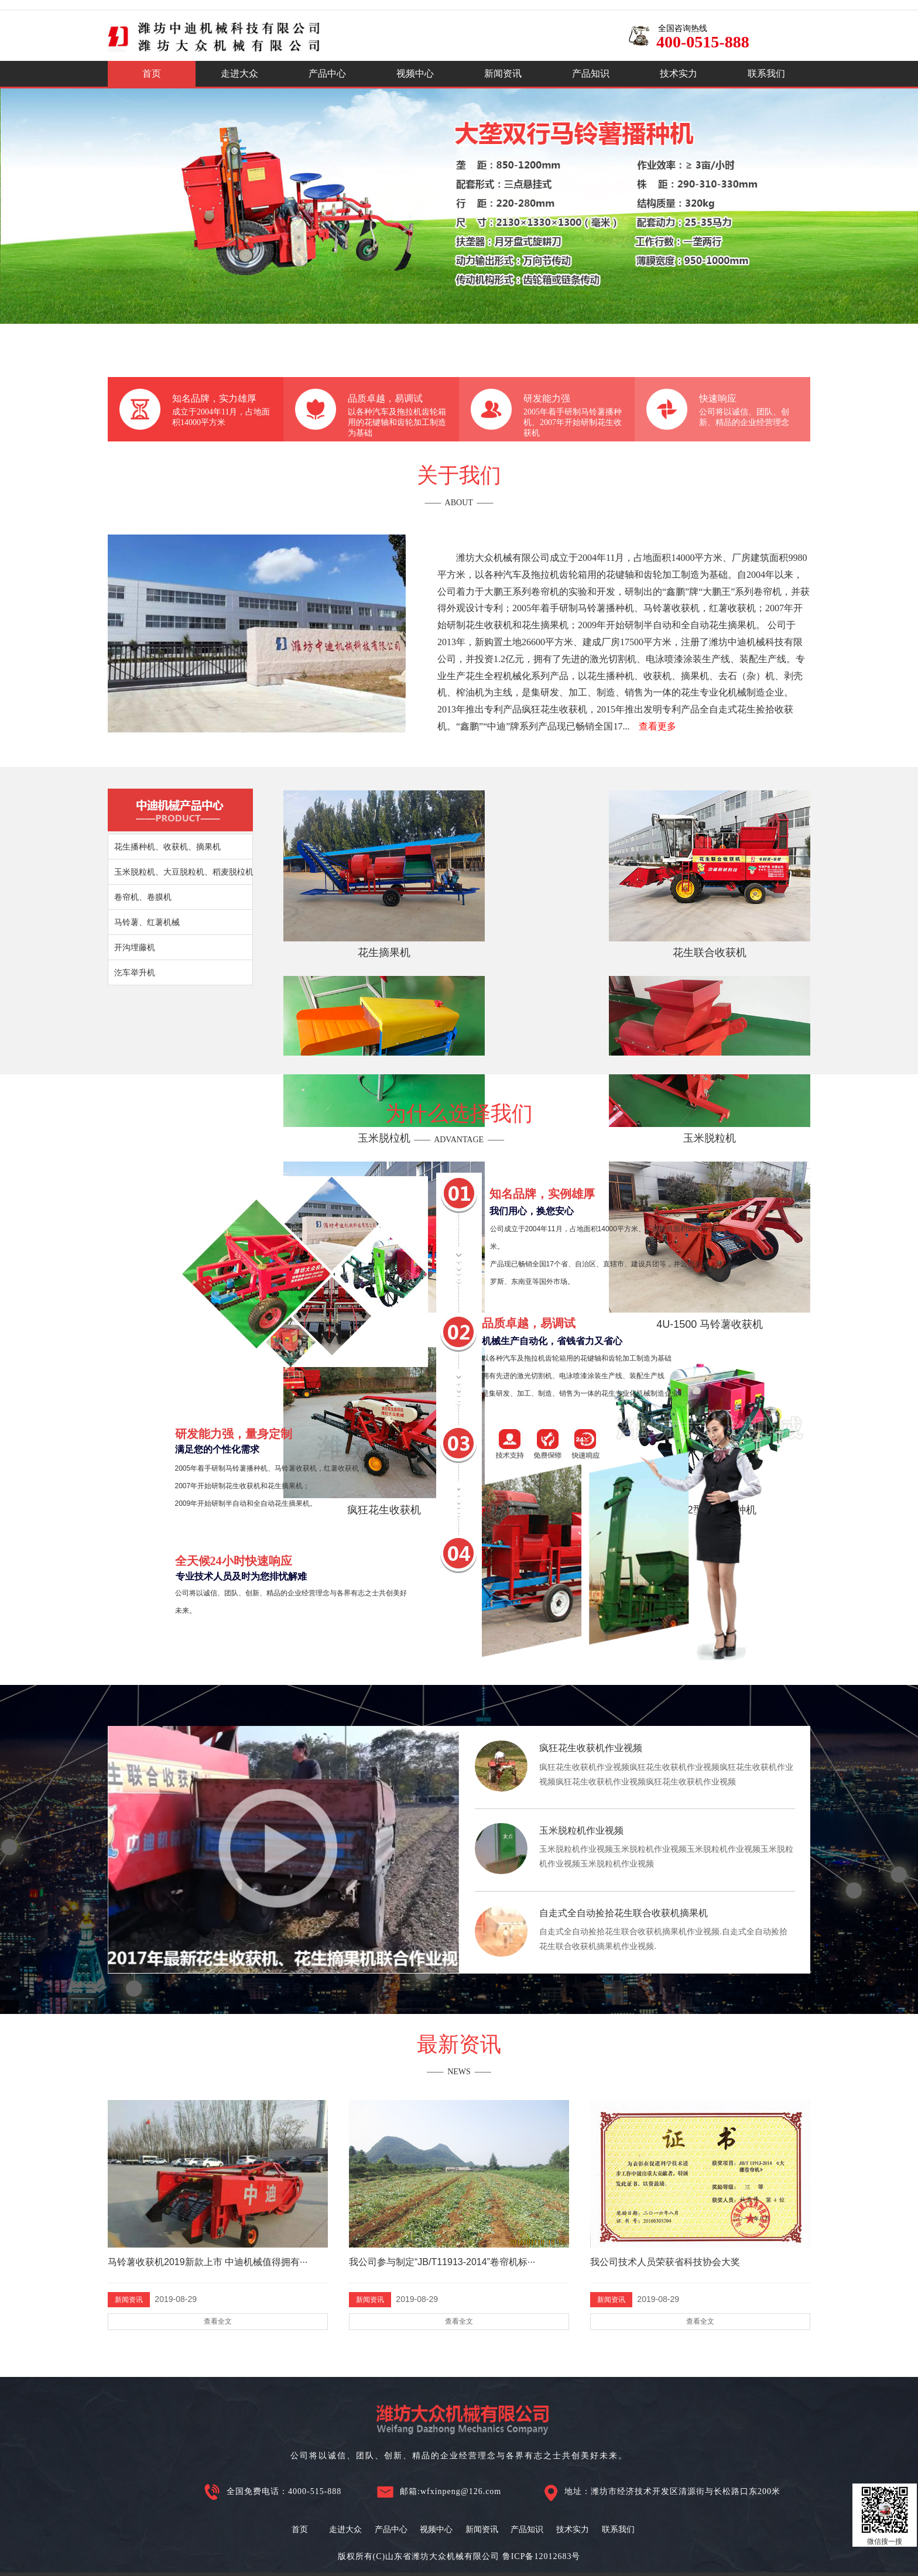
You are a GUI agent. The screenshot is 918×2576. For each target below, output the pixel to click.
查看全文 (218, 2321)
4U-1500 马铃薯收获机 (479, 1023)
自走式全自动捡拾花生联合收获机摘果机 (623, 1913)
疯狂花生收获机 (614, 1023)
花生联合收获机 (479, 896)
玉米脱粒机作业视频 (581, 1830)
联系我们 (766, 73)
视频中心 (415, 73)
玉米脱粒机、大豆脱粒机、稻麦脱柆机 (184, 871)
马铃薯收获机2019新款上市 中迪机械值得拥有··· (207, 2262)
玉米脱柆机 (614, 896)
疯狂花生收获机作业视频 (590, 1748)
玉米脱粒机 (748, 896)
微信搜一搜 (884, 2514)
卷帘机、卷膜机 (143, 897)
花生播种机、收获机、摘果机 (167, 846)
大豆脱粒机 (345, 1023)
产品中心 (327, 73)
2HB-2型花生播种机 (748, 1023)
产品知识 (590, 73)
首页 (151, 73)
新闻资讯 (503, 73)
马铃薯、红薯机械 (147, 922)
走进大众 (239, 73)
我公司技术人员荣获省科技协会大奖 (665, 2262)
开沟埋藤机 (134, 947)
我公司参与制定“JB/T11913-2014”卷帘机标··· (442, 2262)
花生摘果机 (345, 896)
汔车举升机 (134, 972)
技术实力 (678, 73)
